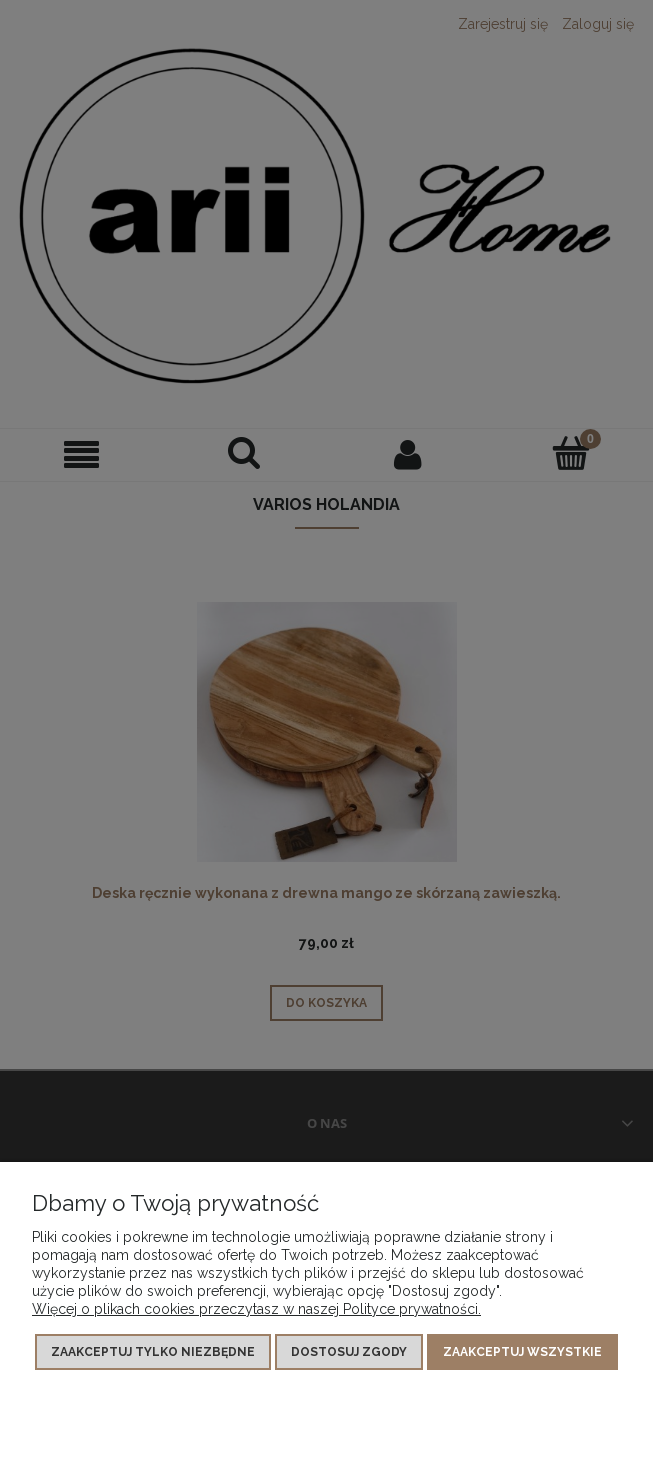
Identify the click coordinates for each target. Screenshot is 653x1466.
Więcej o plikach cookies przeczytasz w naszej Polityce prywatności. (256, 1309)
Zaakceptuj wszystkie (522, 1352)
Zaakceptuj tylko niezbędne (153, 1352)
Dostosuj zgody (349, 1352)
